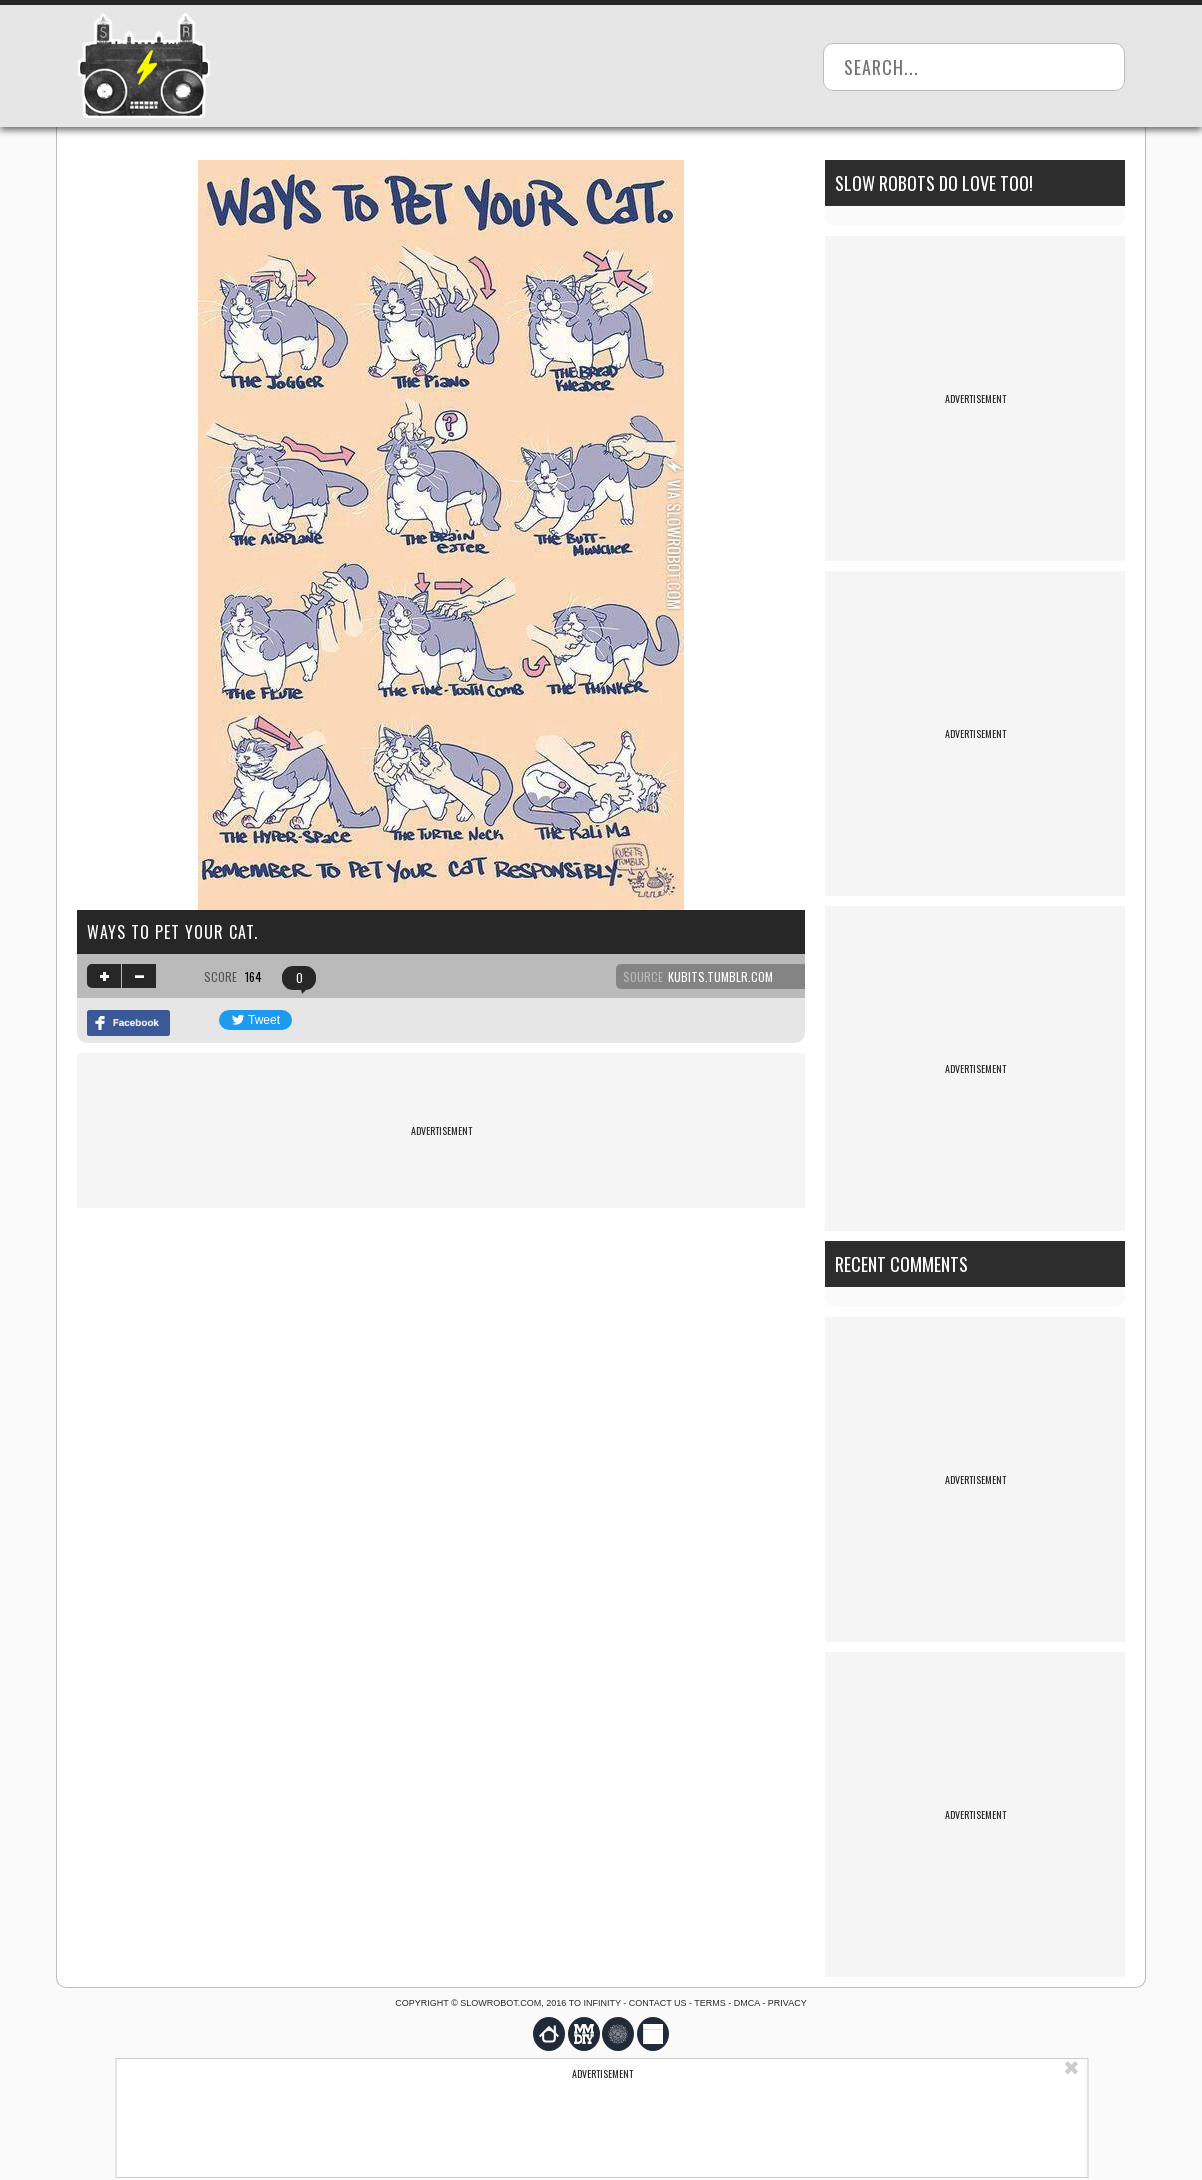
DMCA (747, 2003)
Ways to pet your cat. (172, 932)
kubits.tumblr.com (720, 976)
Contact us (658, 2003)
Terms (710, 2003)
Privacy (787, 2003)
